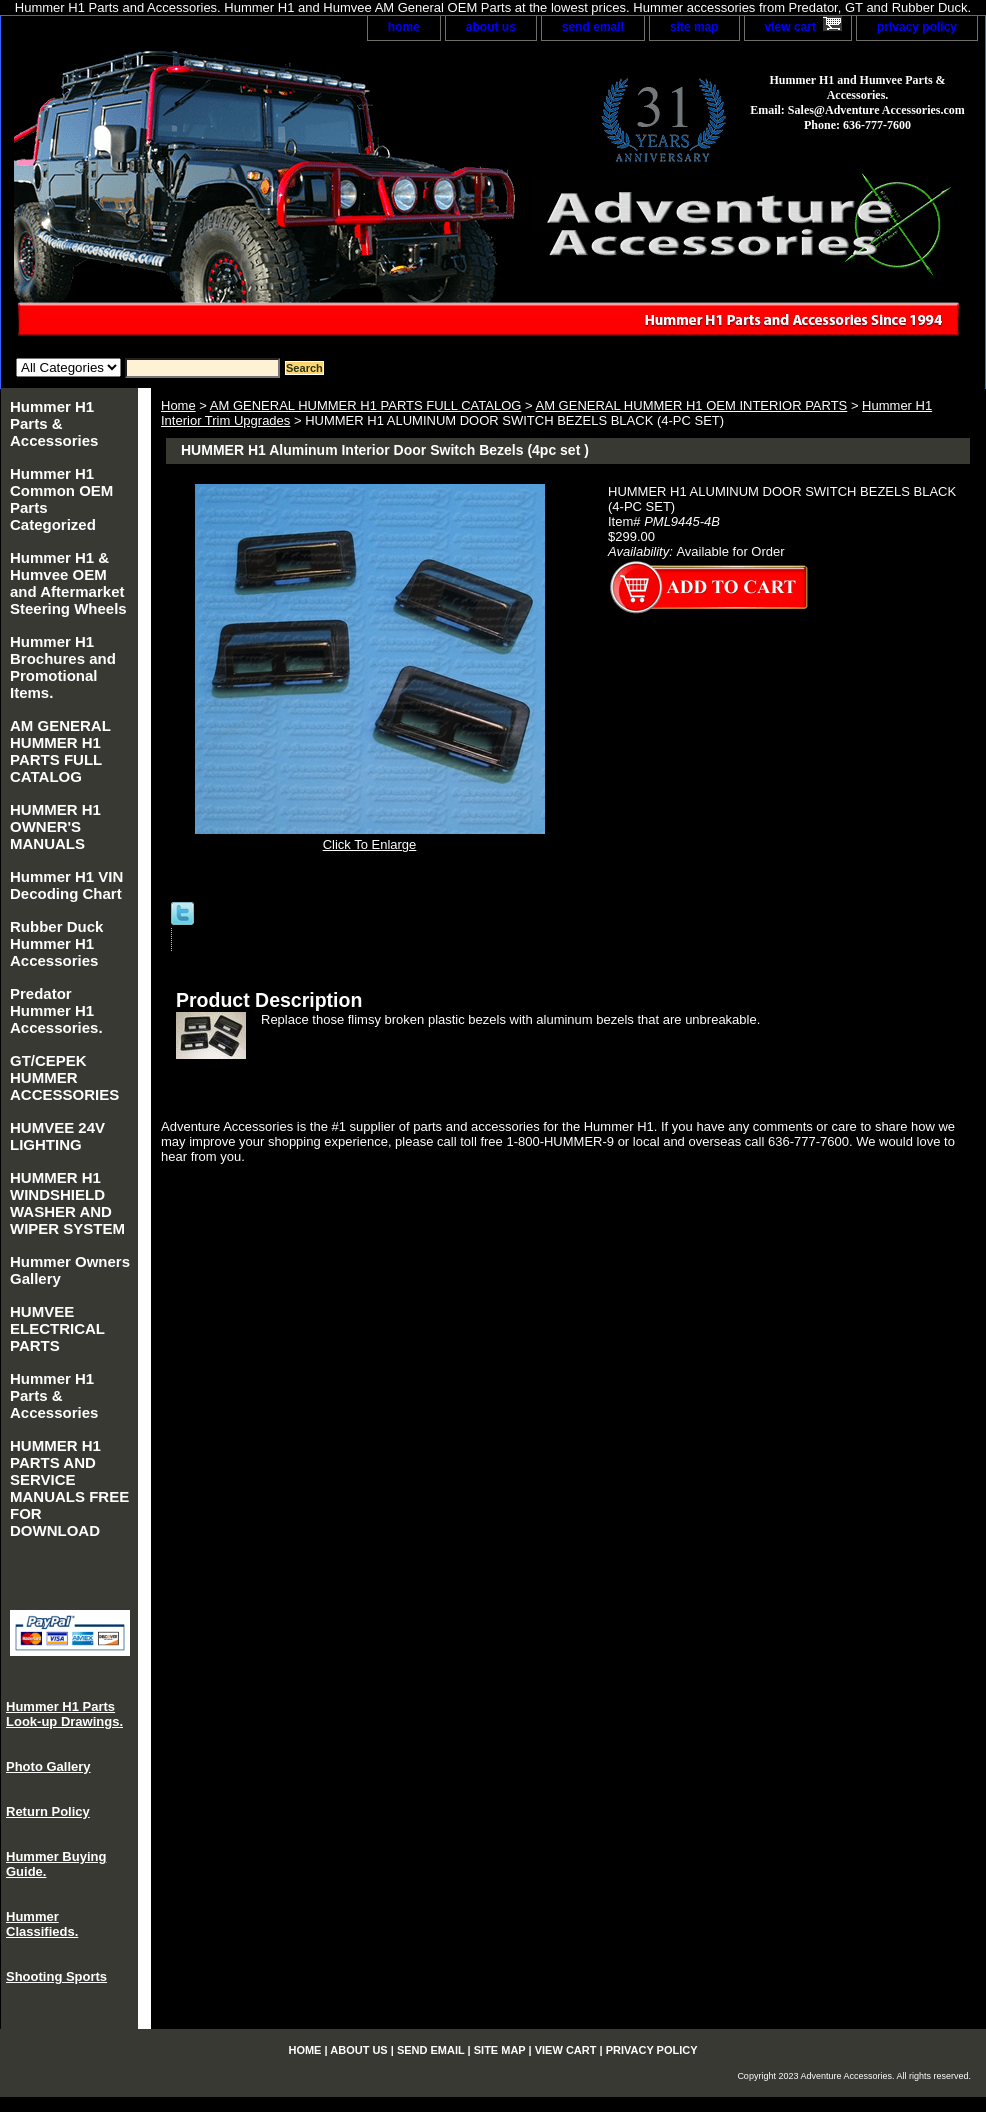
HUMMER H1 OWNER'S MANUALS (55, 826)
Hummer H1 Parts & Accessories (54, 423)
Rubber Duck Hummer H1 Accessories (56, 943)
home (404, 27)
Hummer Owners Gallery (70, 1270)
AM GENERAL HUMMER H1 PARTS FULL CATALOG (366, 405)
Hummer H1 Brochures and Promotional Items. (63, 667)
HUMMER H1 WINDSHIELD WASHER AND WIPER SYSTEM (67, 1203)
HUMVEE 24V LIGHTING (57, 1136)
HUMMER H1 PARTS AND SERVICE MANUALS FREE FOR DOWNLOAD (69, 1488)
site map (694, 27)
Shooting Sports (56, 1976)
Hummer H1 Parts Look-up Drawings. (64, 1714)
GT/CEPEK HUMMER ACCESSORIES (64, 1077)
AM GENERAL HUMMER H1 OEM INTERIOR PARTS (691, 405)
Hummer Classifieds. (42, 1924)
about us (491, 27)
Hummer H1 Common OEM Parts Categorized (61, 499)
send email (593, 27)
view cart (790, 27)
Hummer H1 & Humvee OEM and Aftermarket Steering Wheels (68, 583)
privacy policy (917, 27)
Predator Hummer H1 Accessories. (56, 1010)
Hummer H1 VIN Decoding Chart (66, 885)
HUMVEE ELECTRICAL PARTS (57, 1328)
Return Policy (48, 1811)
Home (178, 405)
